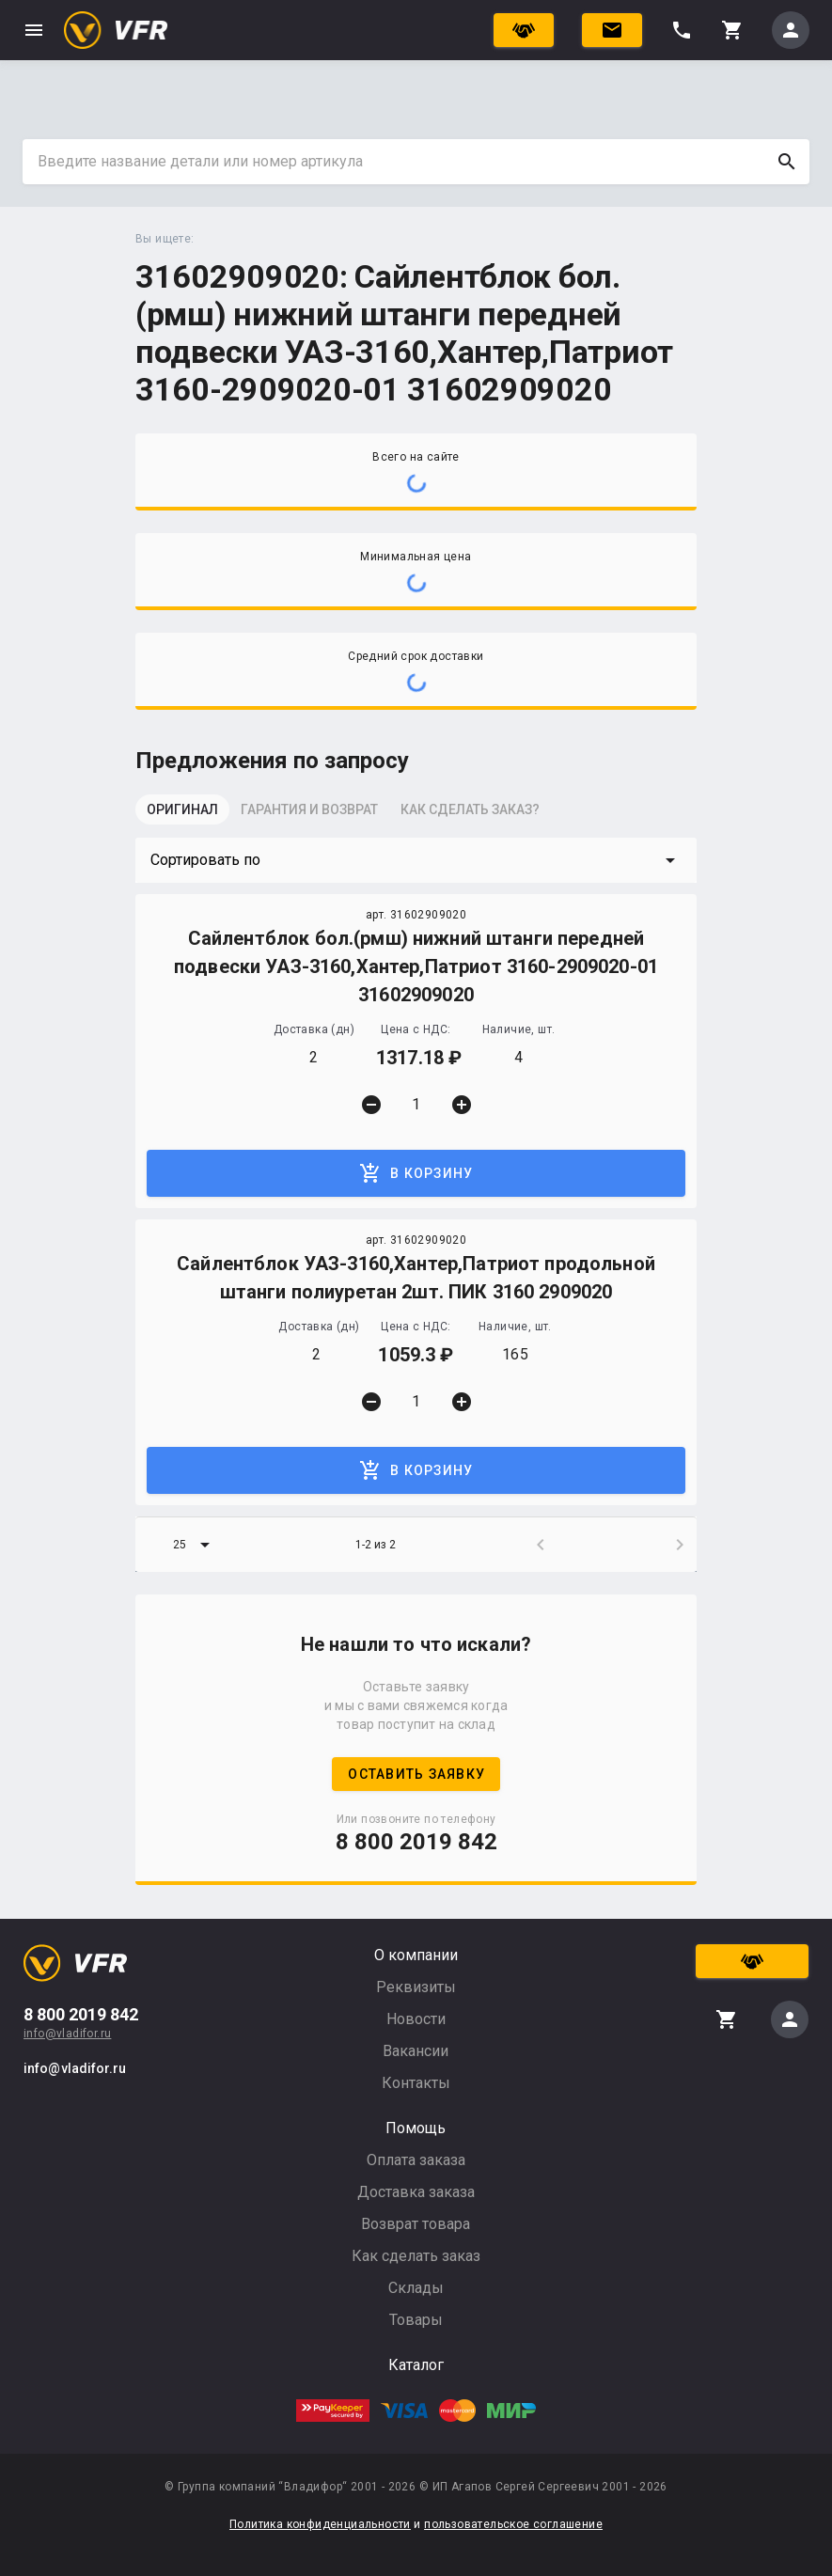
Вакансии (415, 2051)
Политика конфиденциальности (320, 2524)
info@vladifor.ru (67, 2033)
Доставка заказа (416, 2192)
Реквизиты (416, 1987)
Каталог (416, 2365)
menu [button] (34, 30)
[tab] (182, 815)
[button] (416, 860)
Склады (416, 2288)
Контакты (416, 2083)
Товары (416, 2320)
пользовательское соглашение (513, 2524)
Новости (416, 2019)
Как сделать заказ (416, 2256)
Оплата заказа (416, 2160)
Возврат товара (415, 2224)
